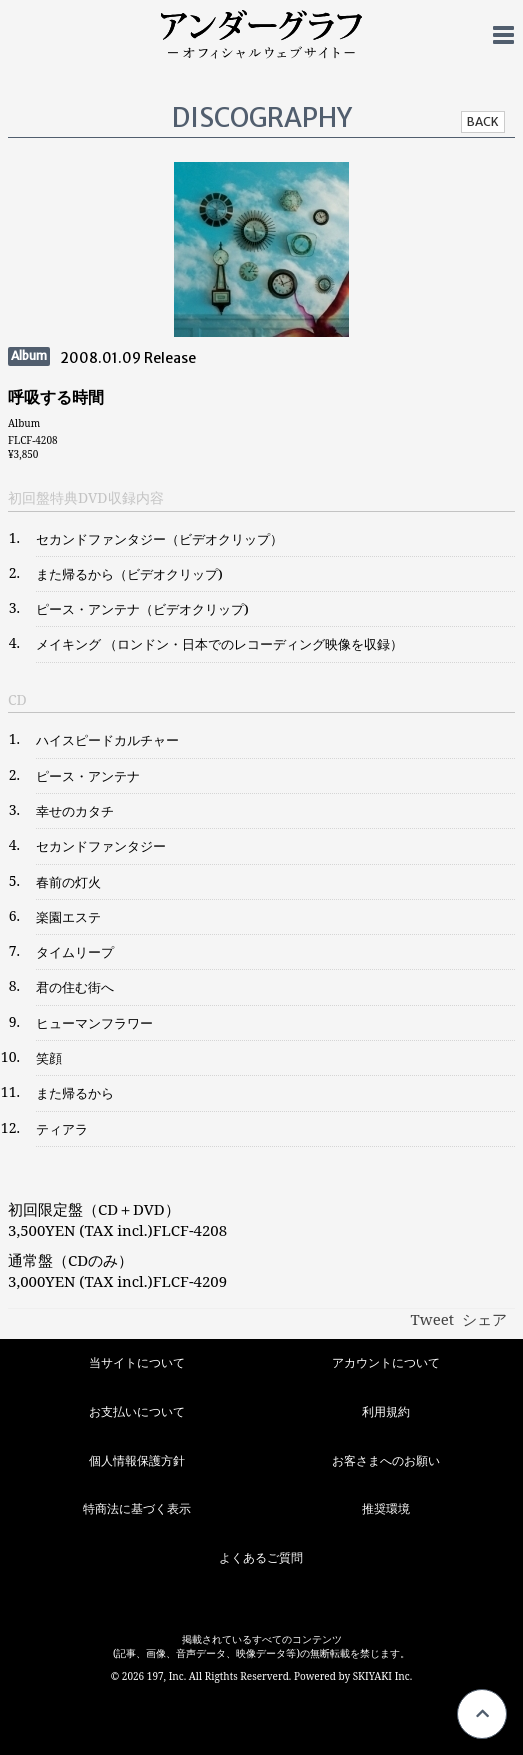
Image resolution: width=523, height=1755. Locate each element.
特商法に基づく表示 (137, 1508)
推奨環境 (386, 1508)
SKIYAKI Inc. (383, 1676)
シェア (484, 1319)
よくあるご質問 (261, 1557)
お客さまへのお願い (386, 1460)
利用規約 (386, 1411)
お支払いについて (137, 1411)
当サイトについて (137, 1362)
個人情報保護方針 (137, 1460)
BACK (483, 121)
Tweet (432, 1319)
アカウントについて (386, 1362)
